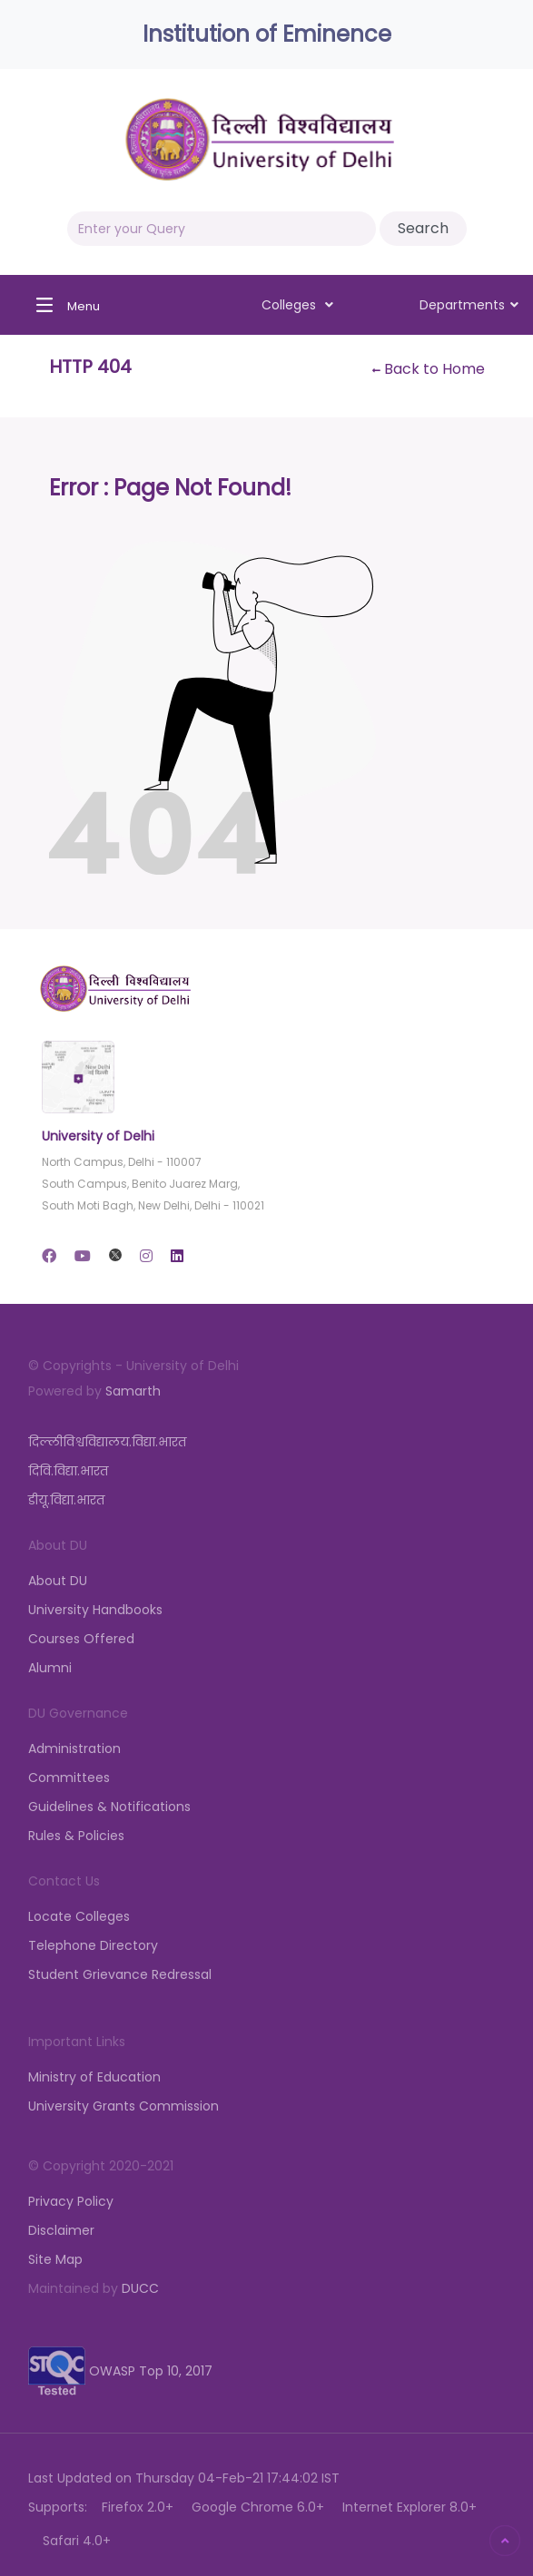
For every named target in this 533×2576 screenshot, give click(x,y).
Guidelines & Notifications (109, 1806)
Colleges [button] (297, 305)
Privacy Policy (71, 2201)
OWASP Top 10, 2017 (120, 2371)
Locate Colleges (79, 1916)
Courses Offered (81, 1639)
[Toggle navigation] (63, 305)
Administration (74, 1748)
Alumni (50, 1668)
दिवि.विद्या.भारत (68, 1471)
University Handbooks (95, 1610)
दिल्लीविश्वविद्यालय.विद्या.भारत (107, 1442)
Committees (69, 1777)
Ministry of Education (94, 2077)
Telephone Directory (93, 1945)
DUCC (140, 2288)
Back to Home (428, 368)
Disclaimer (61, 2230)
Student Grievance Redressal (120, 1974)
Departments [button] (468, 305)
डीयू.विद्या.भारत (66, 1500)
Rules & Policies (76, 1836)
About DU (57, 1581)
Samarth (133, 1391)
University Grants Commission (123, 2106)
